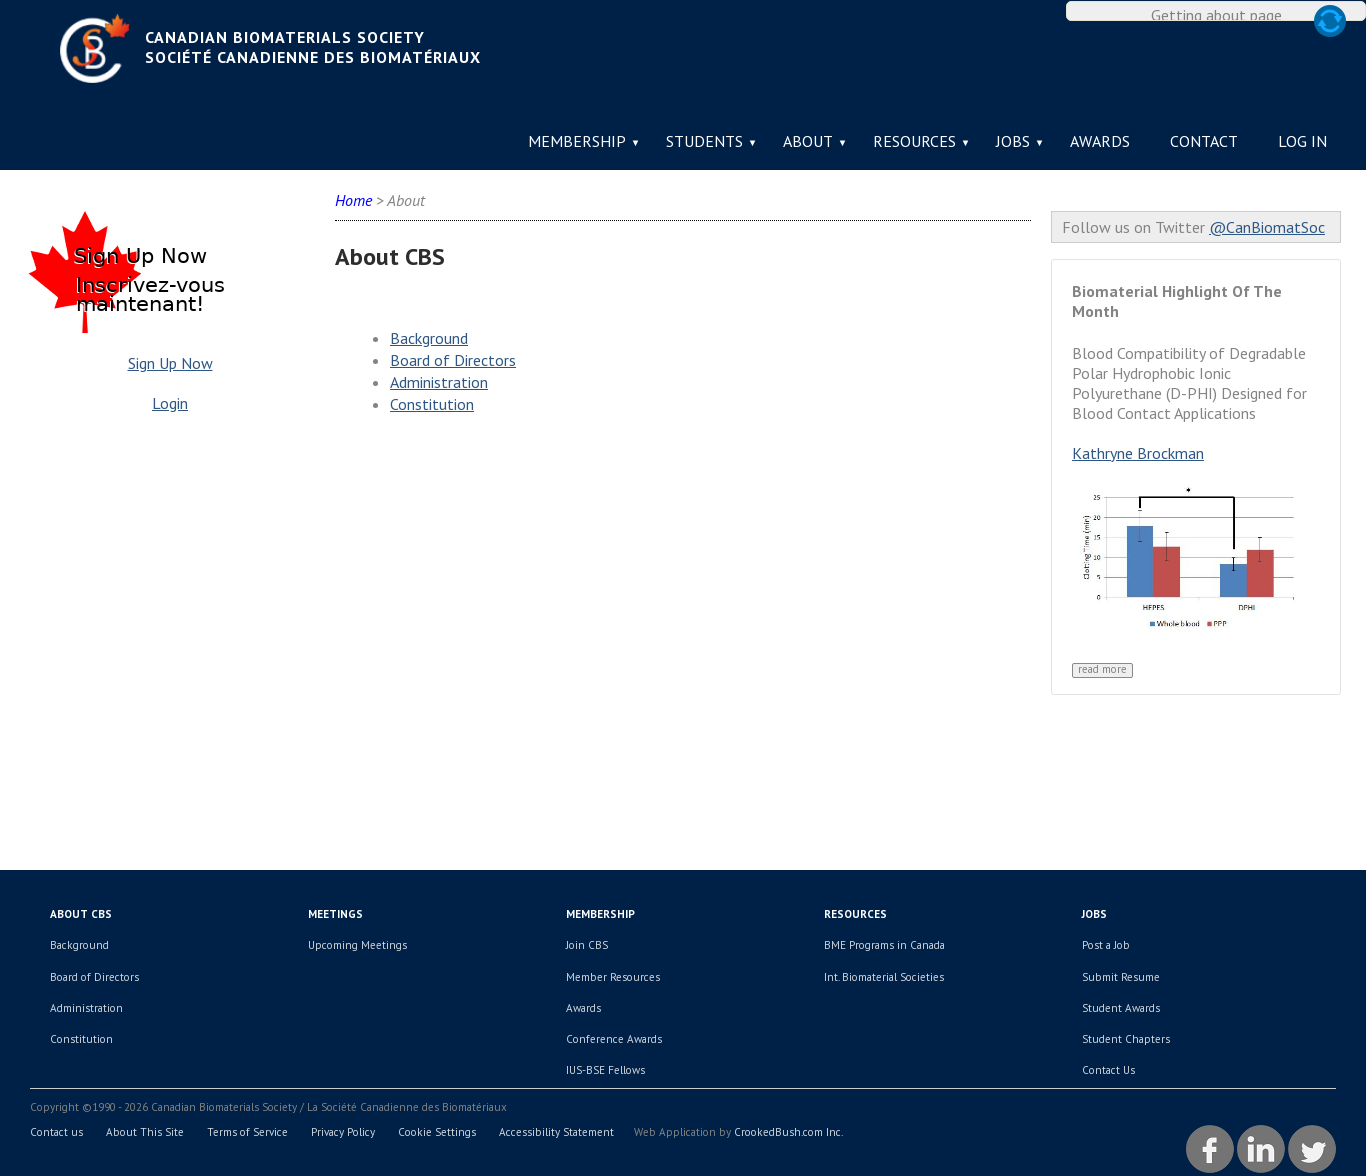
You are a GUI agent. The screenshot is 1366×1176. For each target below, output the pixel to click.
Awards (1100, 141)
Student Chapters (1126, 1039)
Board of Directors (453, 360)
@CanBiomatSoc (1267, 227)
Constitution (432, 404)
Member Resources (613, 977)
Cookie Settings (437, 1132)
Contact (1204, 141)
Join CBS (587, 945)
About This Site (145, 1132)
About (808, 141)
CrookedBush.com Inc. (788, 1132)
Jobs (1013, 141)
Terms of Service (247, 1132)
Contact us (56, 1132)
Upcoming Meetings (357, 945)
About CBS (81, 914)
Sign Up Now (170, 363)
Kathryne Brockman (1138, 453)
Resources (914, 141)
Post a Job (1106, 945)
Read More (1102, 669)
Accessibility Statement (556, 1132)
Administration (439, 382)
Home (353, 200)
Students (704, 141)
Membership (577, 141)
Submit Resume (1121, 977)
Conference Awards (614, 1039)
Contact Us (1108, 1070)
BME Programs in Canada (884, 945)
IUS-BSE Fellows (605, 1070)
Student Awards (1121, 1008)
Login (170, 403)
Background (429, 338)
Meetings (335, 914)
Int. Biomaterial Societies (884, 977)
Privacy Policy (343, 1132)
